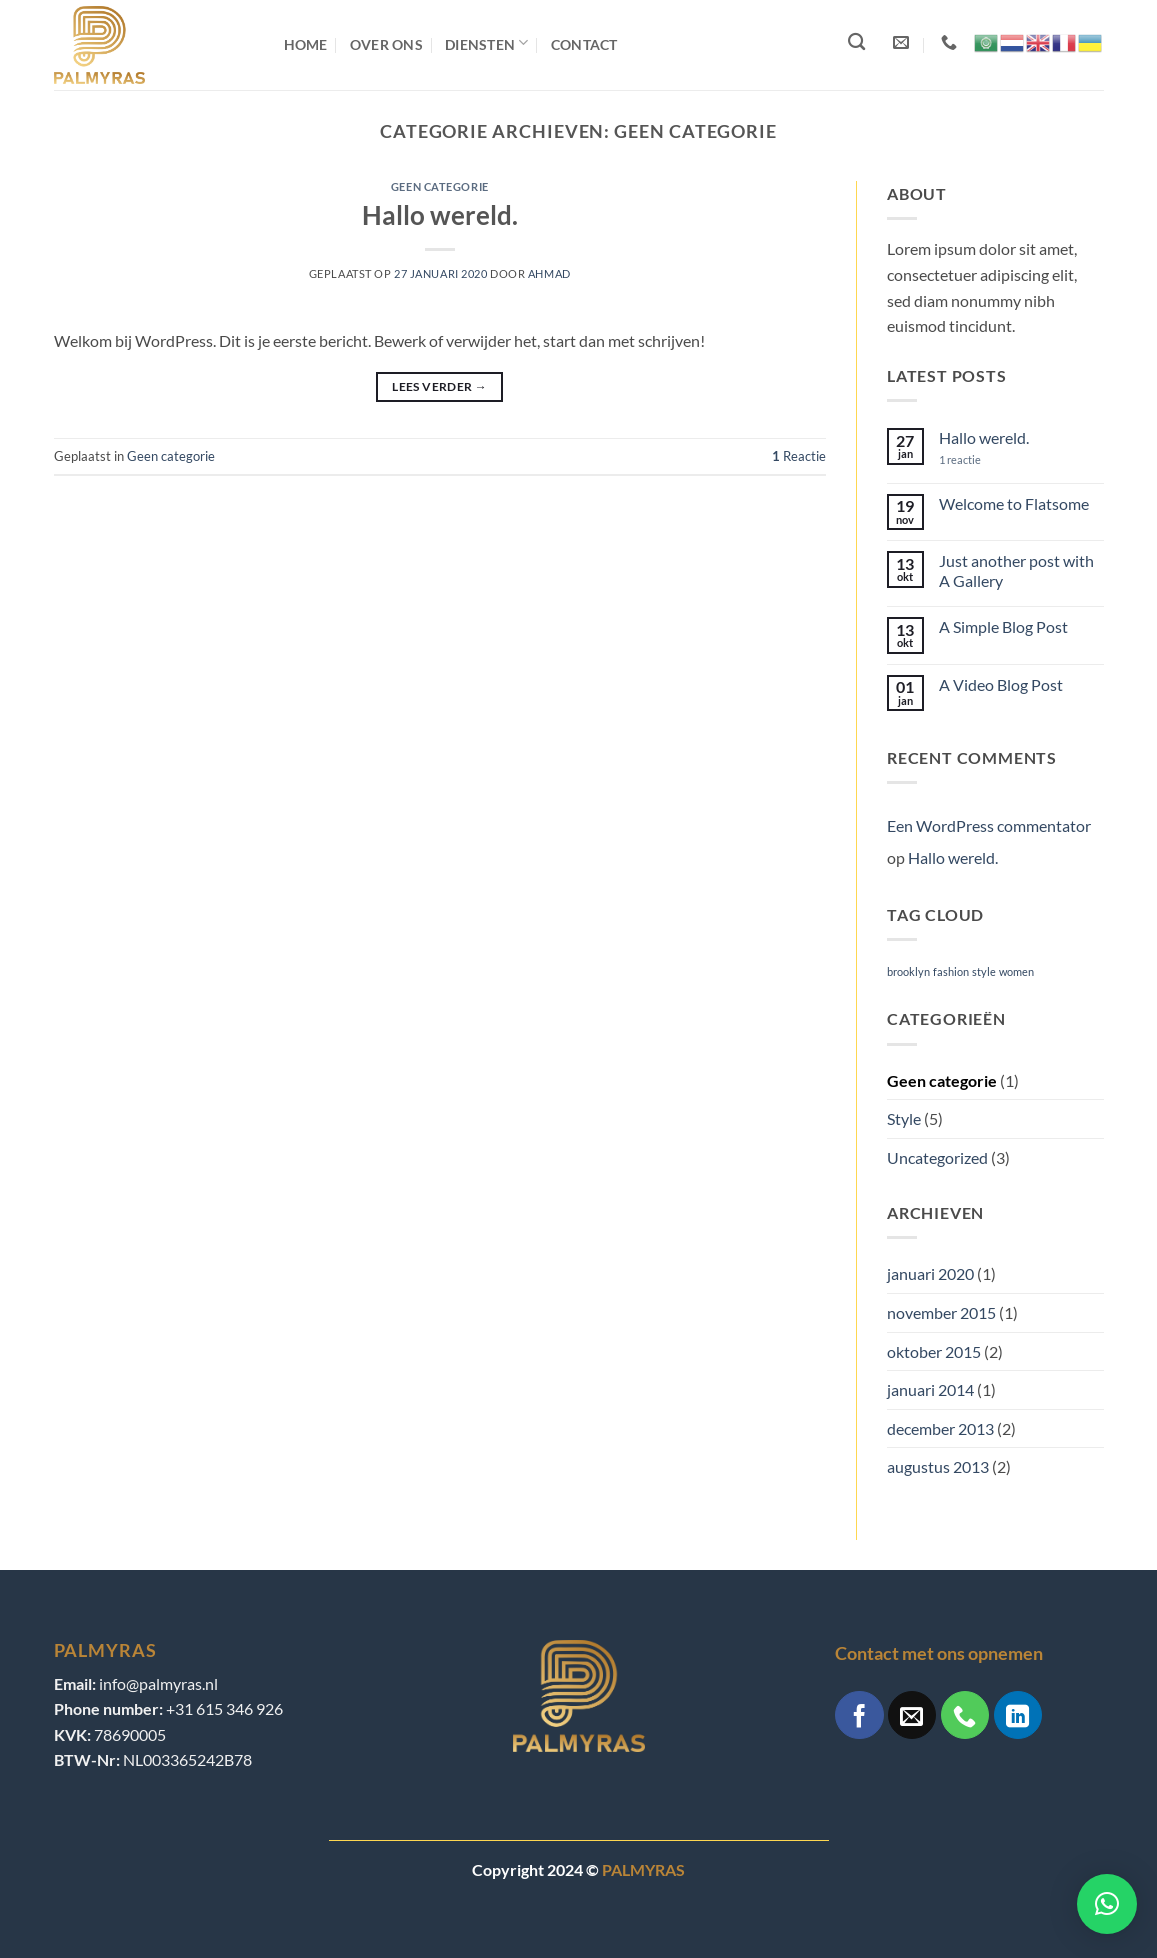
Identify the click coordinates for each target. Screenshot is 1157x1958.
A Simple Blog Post (1003, 626)
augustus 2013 (938, 1466)
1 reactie (977, 459)
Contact (584, 44)
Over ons (386, 44)
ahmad (549, 273)
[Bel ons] (965, 1715)
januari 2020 (930, 1273)
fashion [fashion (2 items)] (951, 971)
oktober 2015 (934, 1351)
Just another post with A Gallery (1016, 570)
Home (306, 44)
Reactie (799, 456)
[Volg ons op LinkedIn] (1018, 1715)
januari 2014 (930, 1389)
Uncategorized (937, 1157)
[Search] (854, 45)
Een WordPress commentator (989, 825)
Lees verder (439, 386)
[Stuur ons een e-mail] (912, 1715)
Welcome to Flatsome (1014, 503)
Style (904, 1118)
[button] (1107, 1904)
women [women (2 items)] (1016, 971)
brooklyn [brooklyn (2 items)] (908, 971)
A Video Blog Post (1001, 684)
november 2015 (941, 1312)
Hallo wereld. (440, 215)
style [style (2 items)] (984, 971)
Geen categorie (440, 186)
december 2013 (940, 1428)
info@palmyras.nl (158, 1683)
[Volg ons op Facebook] (859, 1715)
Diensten (487, 43)
